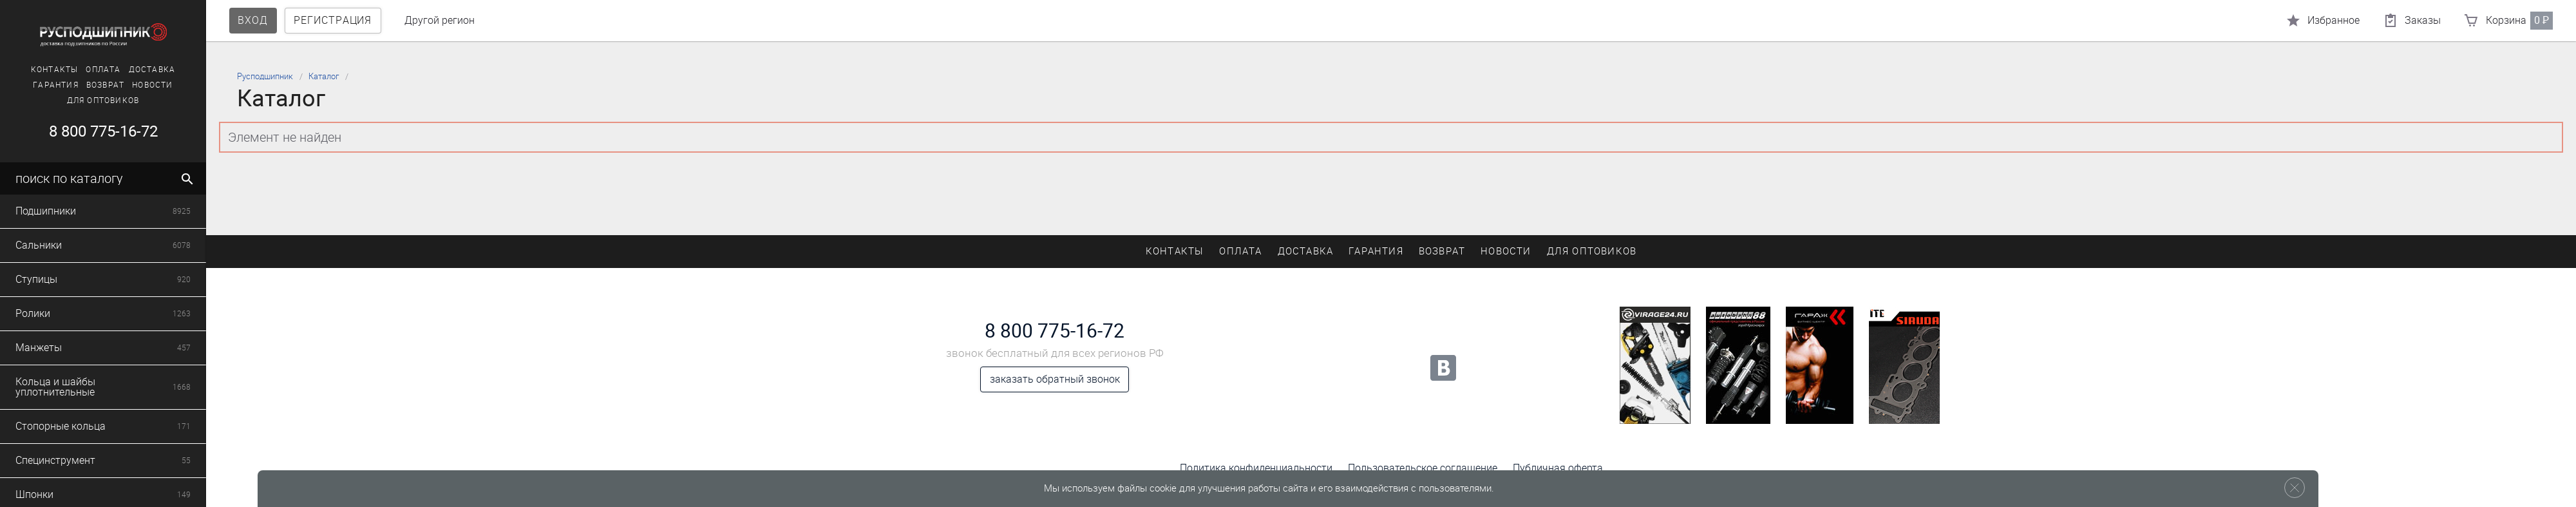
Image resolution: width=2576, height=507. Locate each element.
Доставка (147, 69)
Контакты (49, 69)
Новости (148, 85)
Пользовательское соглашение (1422, 468)
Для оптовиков (98, 100)
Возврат (100, 85)
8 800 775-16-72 (98, 131)
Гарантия (51, 85)
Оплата (98, 69)
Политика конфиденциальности (1256, 468)
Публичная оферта (1558, 468)
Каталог (323, 76)
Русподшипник (265, 76)
